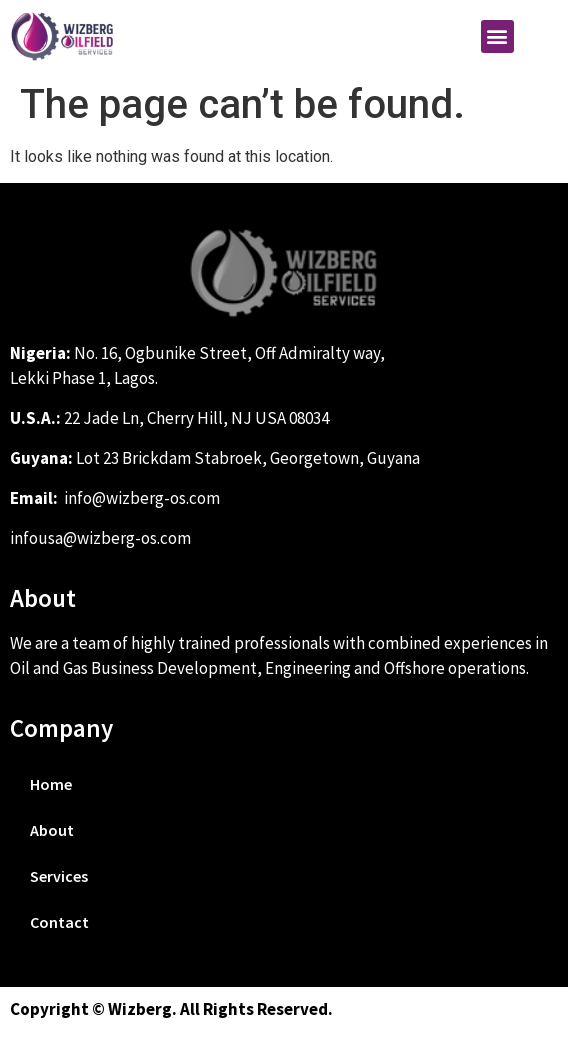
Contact (59, 922)
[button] (497, 36)
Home (51, 784)
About (52, 830)
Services (59, 876)
